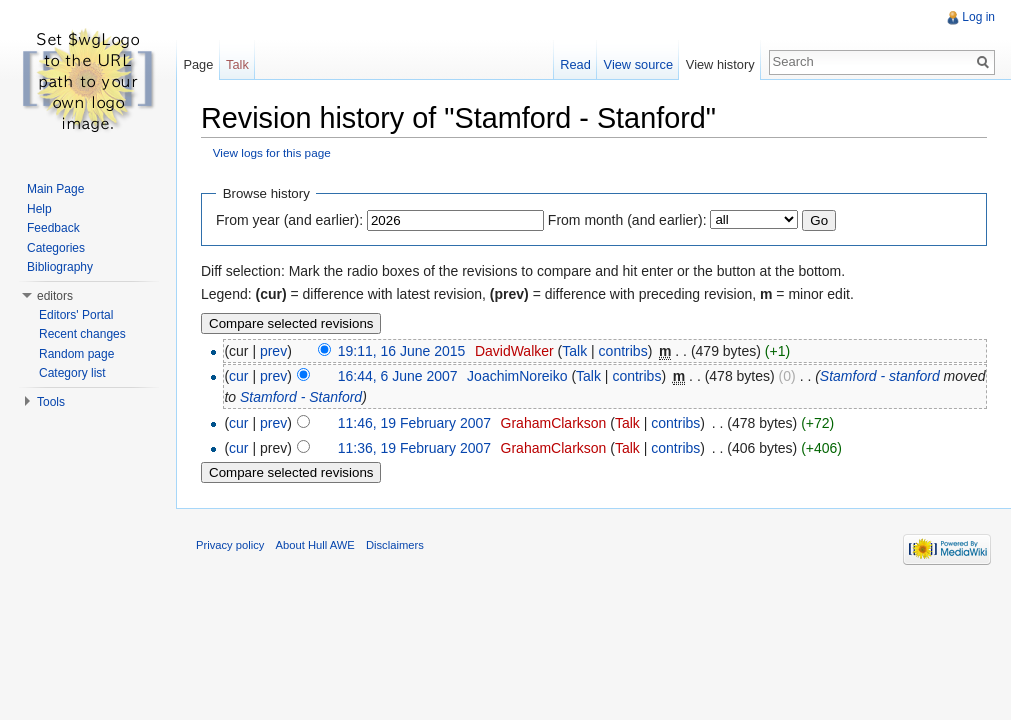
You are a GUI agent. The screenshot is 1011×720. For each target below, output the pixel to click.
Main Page (55, 189)
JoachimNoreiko (517, 376)
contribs (623, 351)
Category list (72, 373)
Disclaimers (395, 545)
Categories (56, 248)
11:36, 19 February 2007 (414, 448)
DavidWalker (514, 351)
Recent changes (82, 334)
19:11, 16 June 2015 (402, 351)
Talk (574, 351)
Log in (978, 17)
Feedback (53, 228)
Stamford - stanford (880, 376)
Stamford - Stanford (301, 397)
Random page (76, 354)
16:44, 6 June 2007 (398, 376)
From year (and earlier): (289, 220)
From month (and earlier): (627, 220)
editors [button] (55, 296)
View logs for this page (272, 152)
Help (39, 209)
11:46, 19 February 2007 (414, 423)
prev (273, 351)
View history (720, 64)
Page (198, 64)
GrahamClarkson (554, 423)
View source (638, 64)
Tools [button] (51, 402)
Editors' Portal (76, 315)
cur (238, 376)
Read (575, 64)
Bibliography (60, 267)
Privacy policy (230, 545)
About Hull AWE (315, 545)
